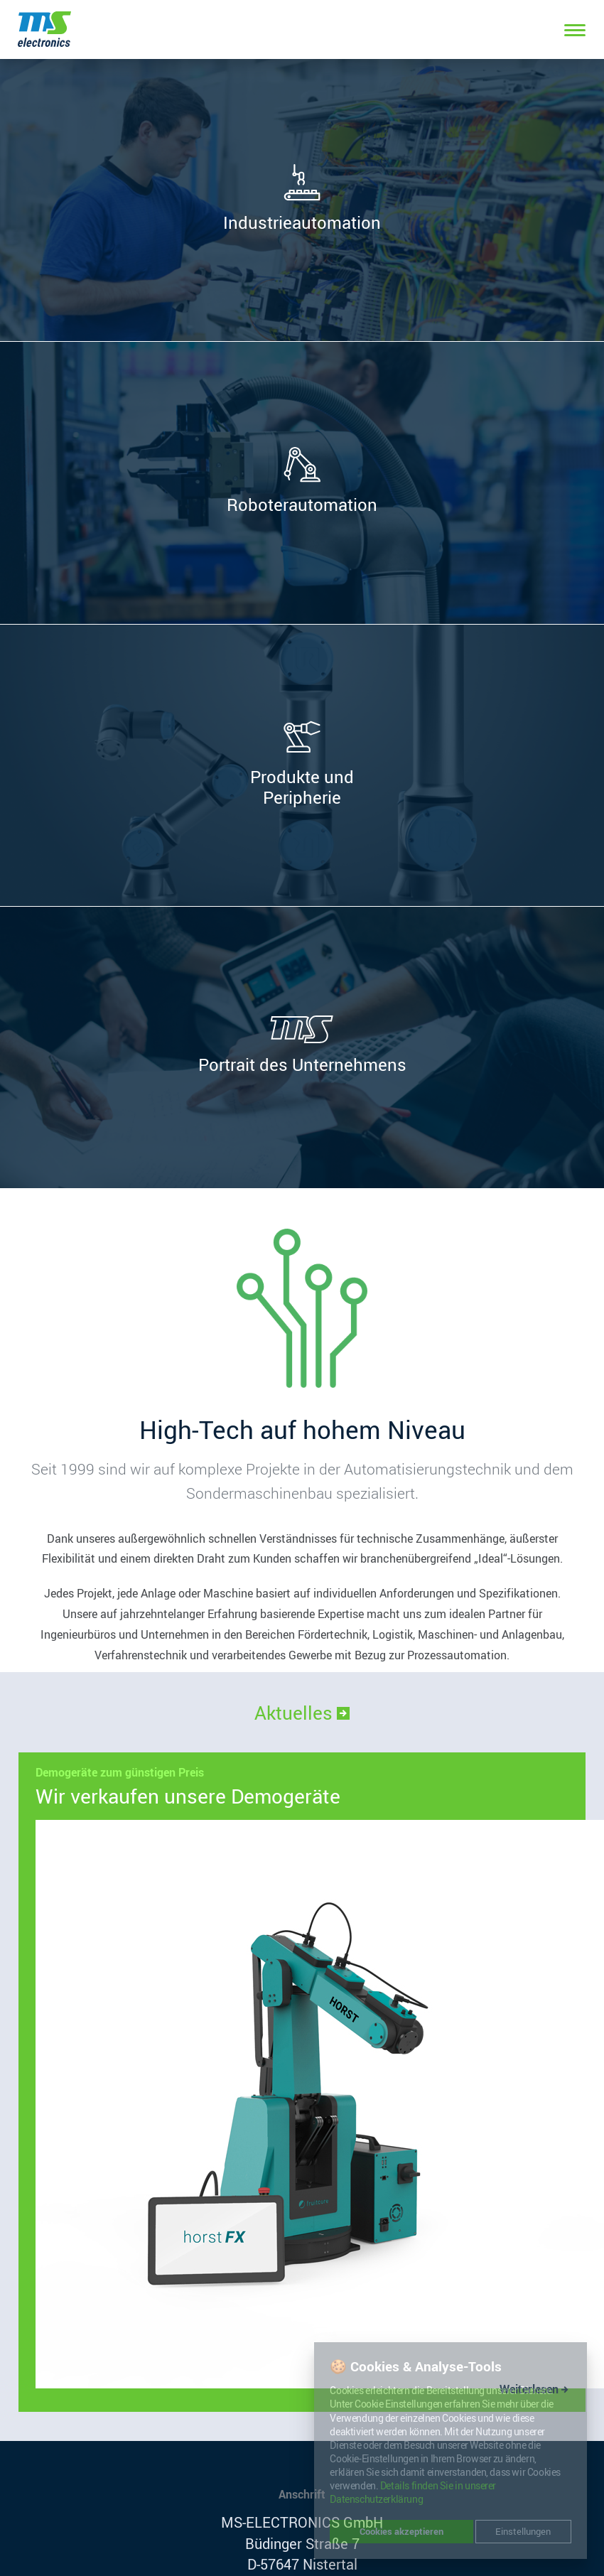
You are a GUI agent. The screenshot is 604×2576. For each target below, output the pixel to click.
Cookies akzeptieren (401, 2531)
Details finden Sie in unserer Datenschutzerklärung (413, 2492)
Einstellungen (523, 2531)
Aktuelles (302, 1713)
